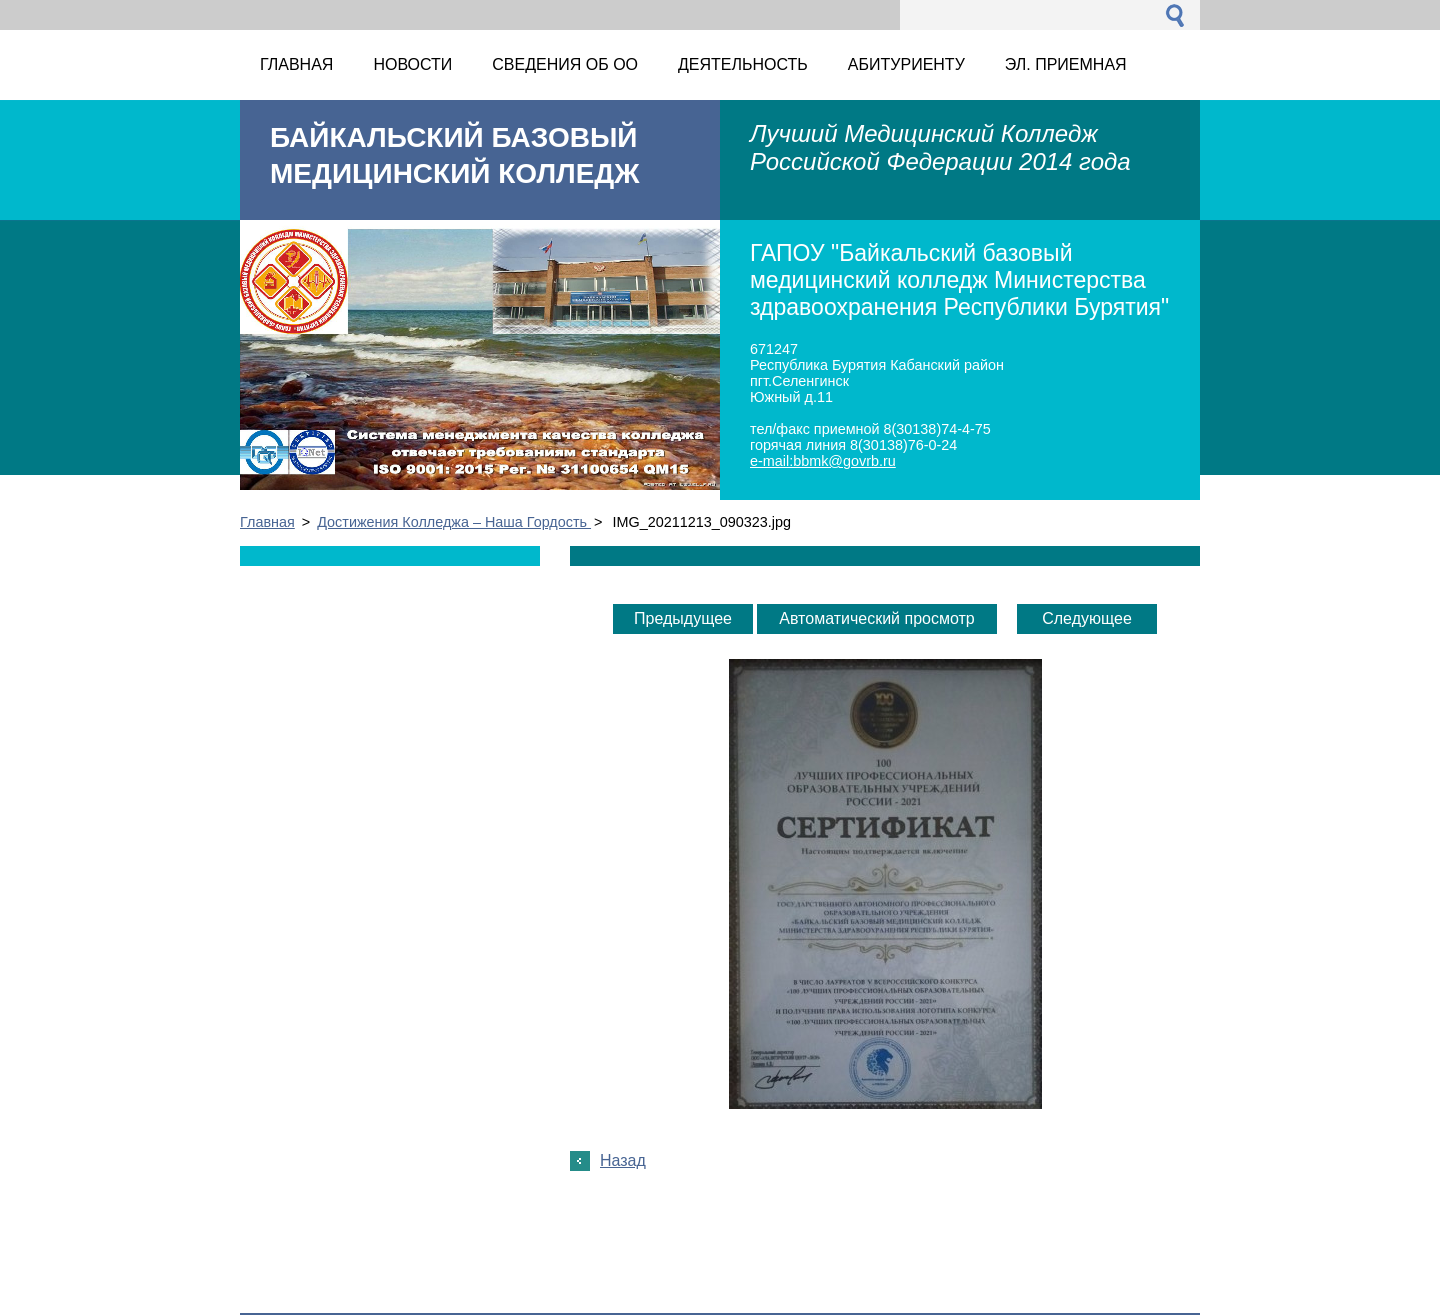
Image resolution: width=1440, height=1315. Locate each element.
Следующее (1087, 618)
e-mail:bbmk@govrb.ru (823, 461)
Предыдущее (683, 618)
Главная (267, 522)
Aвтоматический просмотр (876, 618)
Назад (623, 1160)
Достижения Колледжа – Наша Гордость (454, 522)
